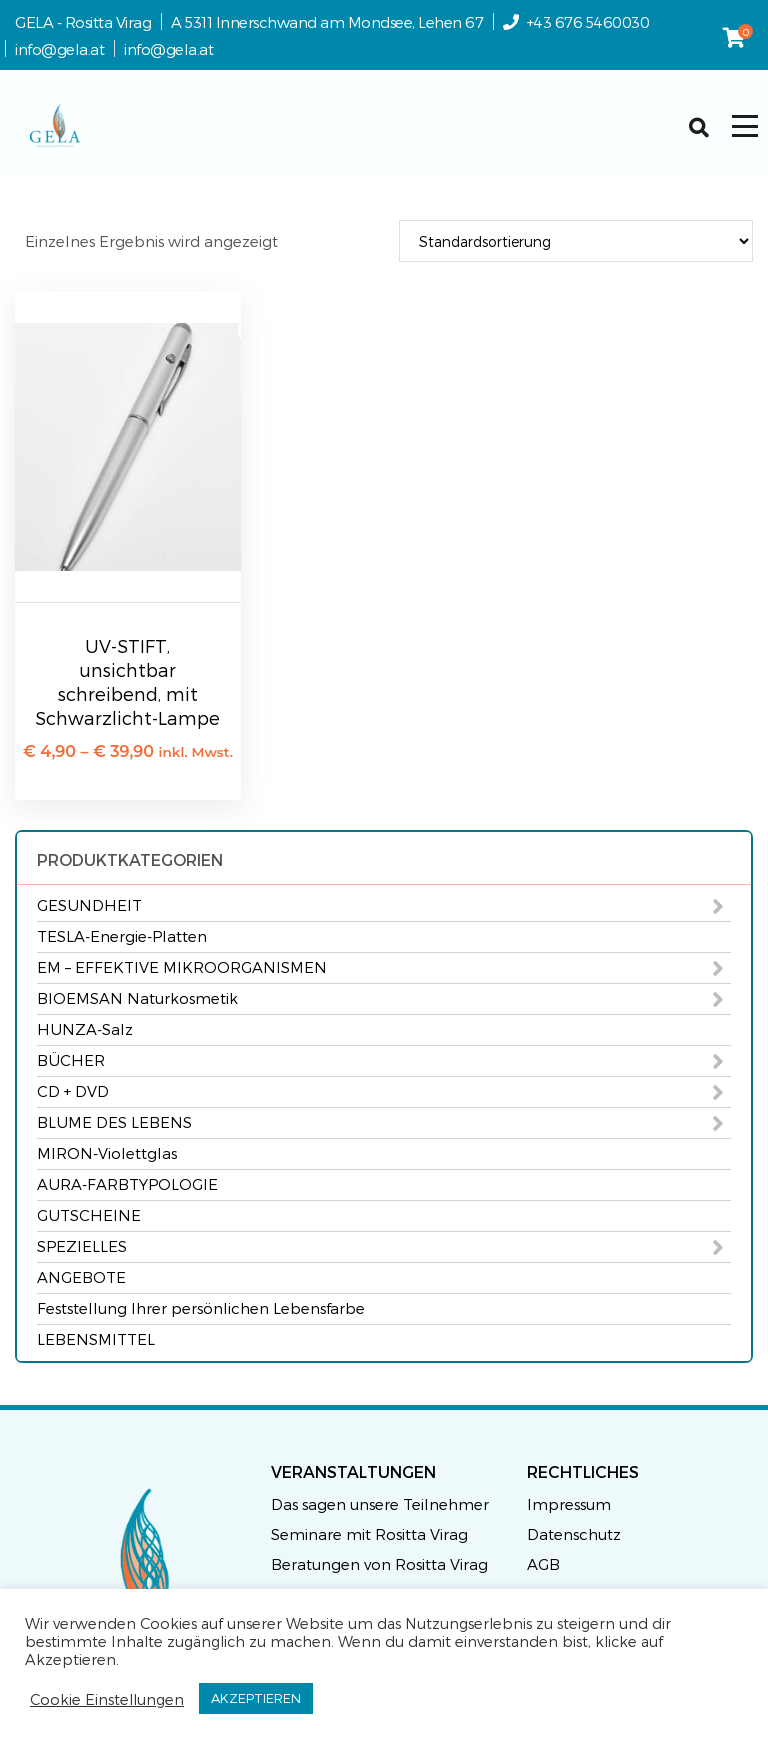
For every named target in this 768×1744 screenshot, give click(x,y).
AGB (543, 1564)
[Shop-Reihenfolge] (576, 241)
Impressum (569, 1504)
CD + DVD (73, 1091)
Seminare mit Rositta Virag (369, 1534)
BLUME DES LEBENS (114, 1122)
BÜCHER (71, 1060)
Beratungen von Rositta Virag (379, 1564)
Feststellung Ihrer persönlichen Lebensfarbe (201, 1308)
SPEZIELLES (82, 1246)
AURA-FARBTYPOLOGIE (127, 1184)
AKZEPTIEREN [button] (256, 1698)
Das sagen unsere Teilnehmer (380, 1504)
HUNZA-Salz (85, 1029)
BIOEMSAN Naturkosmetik (137, 998)
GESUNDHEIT (89, 905)
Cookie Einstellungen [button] (107, 1699)
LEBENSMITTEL (96, 1339)
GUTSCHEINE (89, 1215)
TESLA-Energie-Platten (122, 936)
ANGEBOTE (81, 1277)
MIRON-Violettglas (107, 1153)
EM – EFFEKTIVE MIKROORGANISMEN (182, 967)
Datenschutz (574, 1534)
